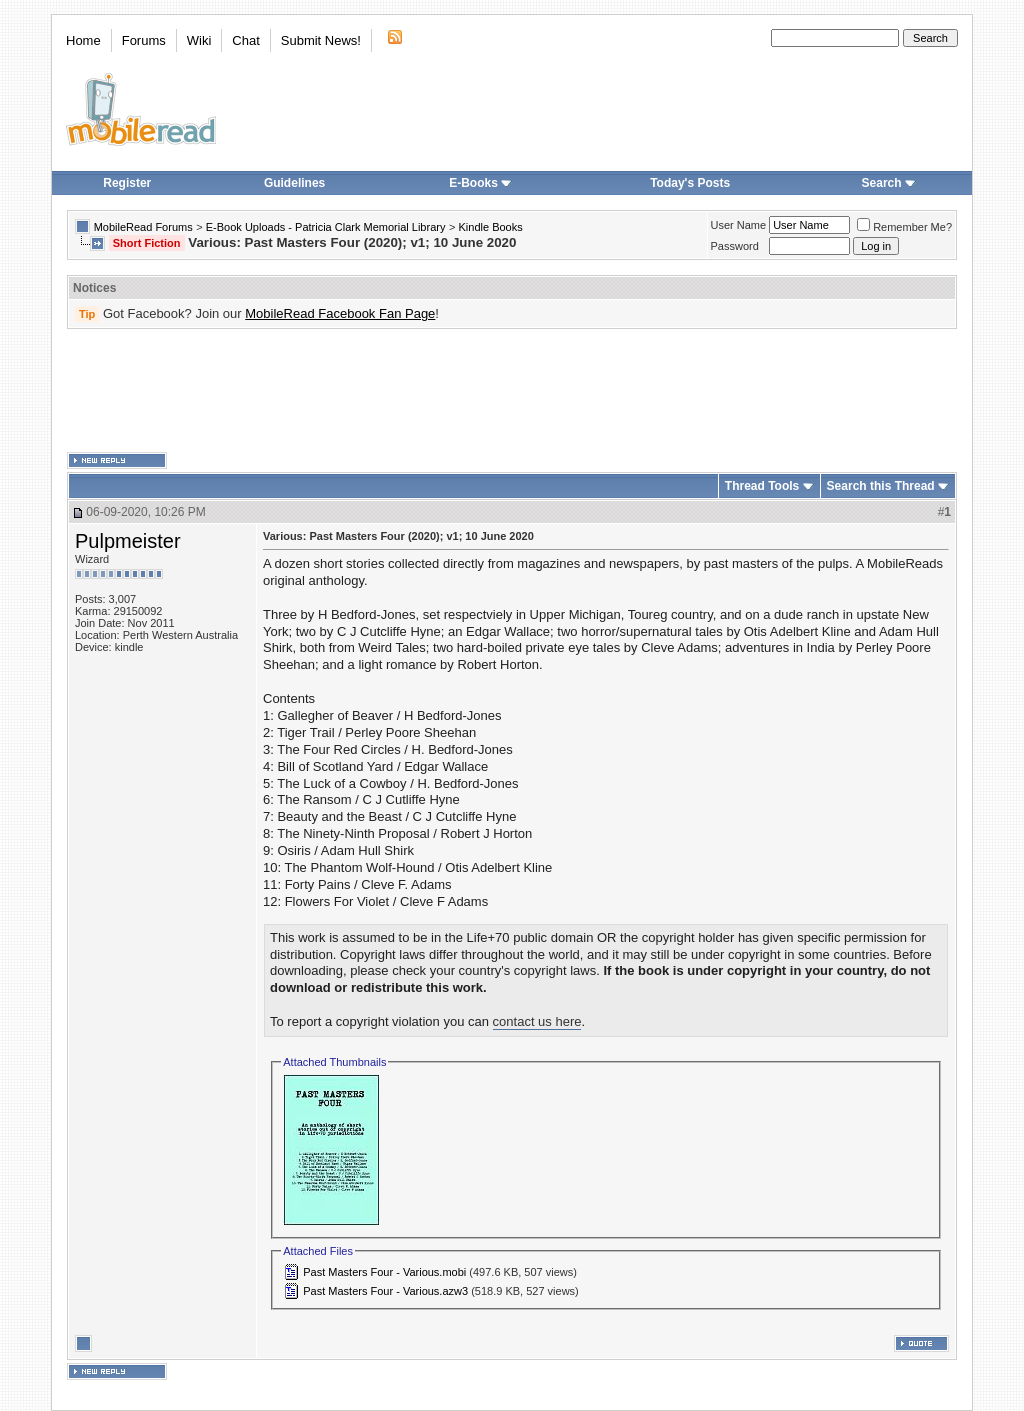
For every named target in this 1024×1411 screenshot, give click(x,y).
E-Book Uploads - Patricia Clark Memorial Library (326, 227)
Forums (144, 40)
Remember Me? (904, 227)
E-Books (480, 183)
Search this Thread (881, 486)
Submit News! (321, 40)
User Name (739, 225)
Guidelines (294, 183)
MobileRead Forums (143, 227)
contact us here (537, 1021)
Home (83, 40)
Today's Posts (690, 183)
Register (127, 183)
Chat (245, 40)
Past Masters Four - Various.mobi (384, 1272)
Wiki (199, 40)
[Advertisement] (512, 391)
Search (889, 183)
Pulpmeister (128, 541)
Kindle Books (491, 227)
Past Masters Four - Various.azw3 (385, 1291)
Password (735, 246)
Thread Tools (762, 486)
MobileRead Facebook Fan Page (340, 313)
